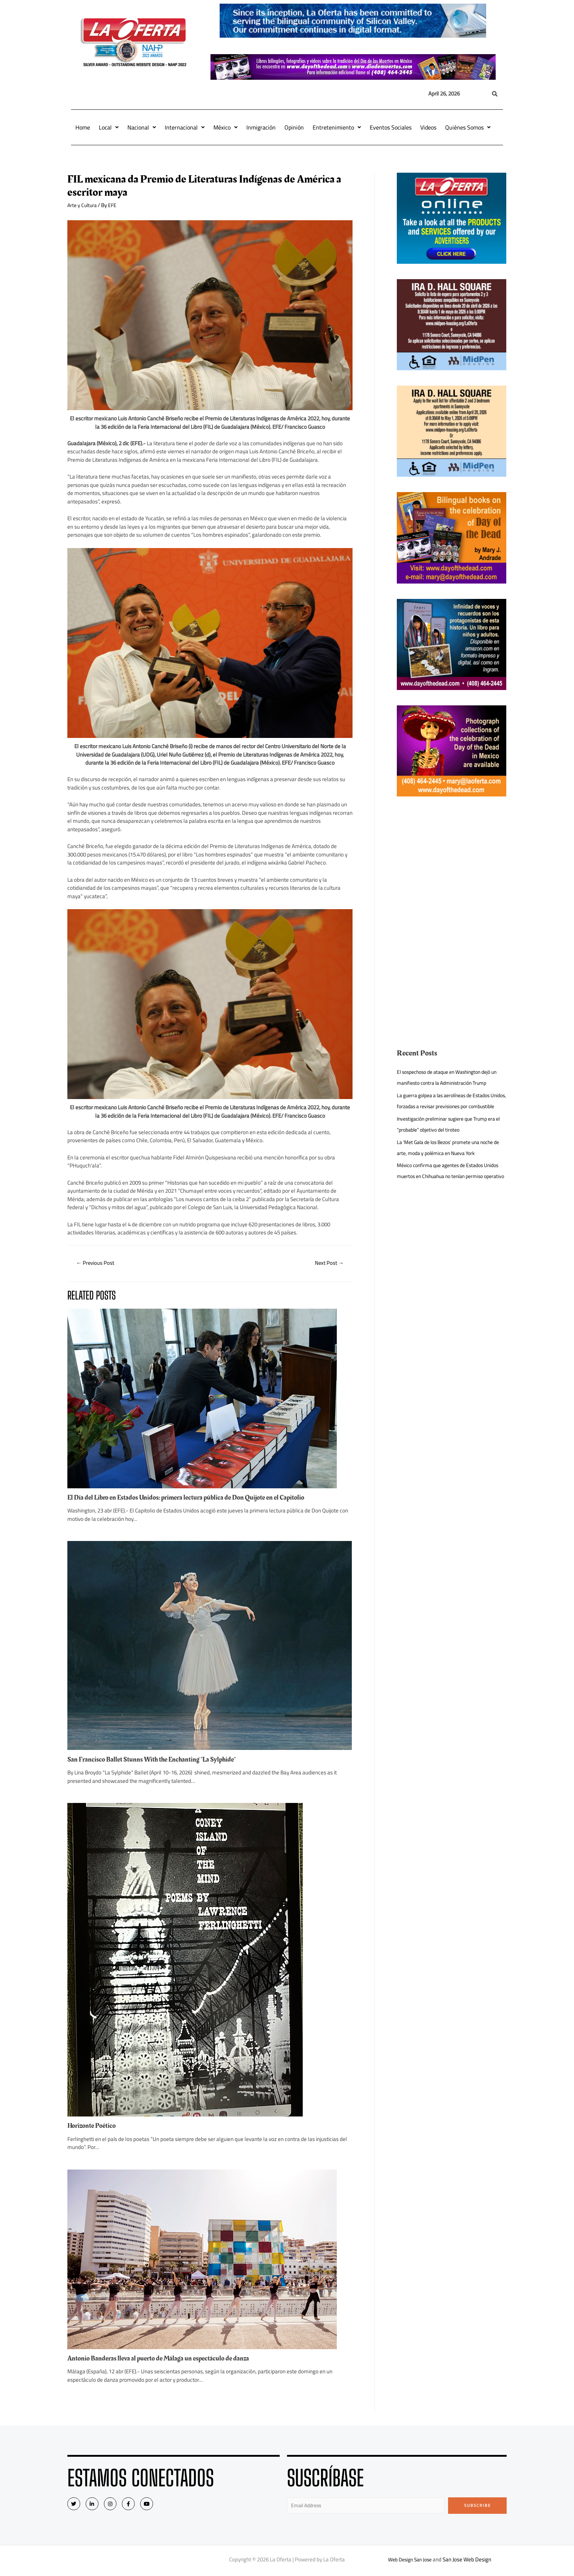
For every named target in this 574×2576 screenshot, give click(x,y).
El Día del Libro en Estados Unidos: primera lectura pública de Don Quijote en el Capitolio (195, 1498)
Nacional (141, 127)
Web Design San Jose (409, 2561)
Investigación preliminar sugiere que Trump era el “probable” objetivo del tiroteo (451, 1135)
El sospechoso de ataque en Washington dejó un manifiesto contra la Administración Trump (449, 1077)
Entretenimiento (337, 127)
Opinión (294, 127)
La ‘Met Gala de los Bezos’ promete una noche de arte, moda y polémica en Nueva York (450, 1158)
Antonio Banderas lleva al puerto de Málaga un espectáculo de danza (165, 2359)
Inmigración (261, 127)
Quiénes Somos (468, 127)
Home (82, 127)
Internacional (185, 127)
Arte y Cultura (83, 205)
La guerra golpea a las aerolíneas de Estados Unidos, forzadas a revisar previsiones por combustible (448, 1106)
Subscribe (477, 2506)
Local (109, 127)
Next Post (327, 1263)
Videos (428, 127)
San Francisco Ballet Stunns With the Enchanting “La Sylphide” (158, 1760)
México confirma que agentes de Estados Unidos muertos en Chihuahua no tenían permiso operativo (444, 1187)
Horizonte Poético (94, 2126)
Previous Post (97, 1263)
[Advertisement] (451, 863)
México (225, 127)
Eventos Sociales (390, 127)
